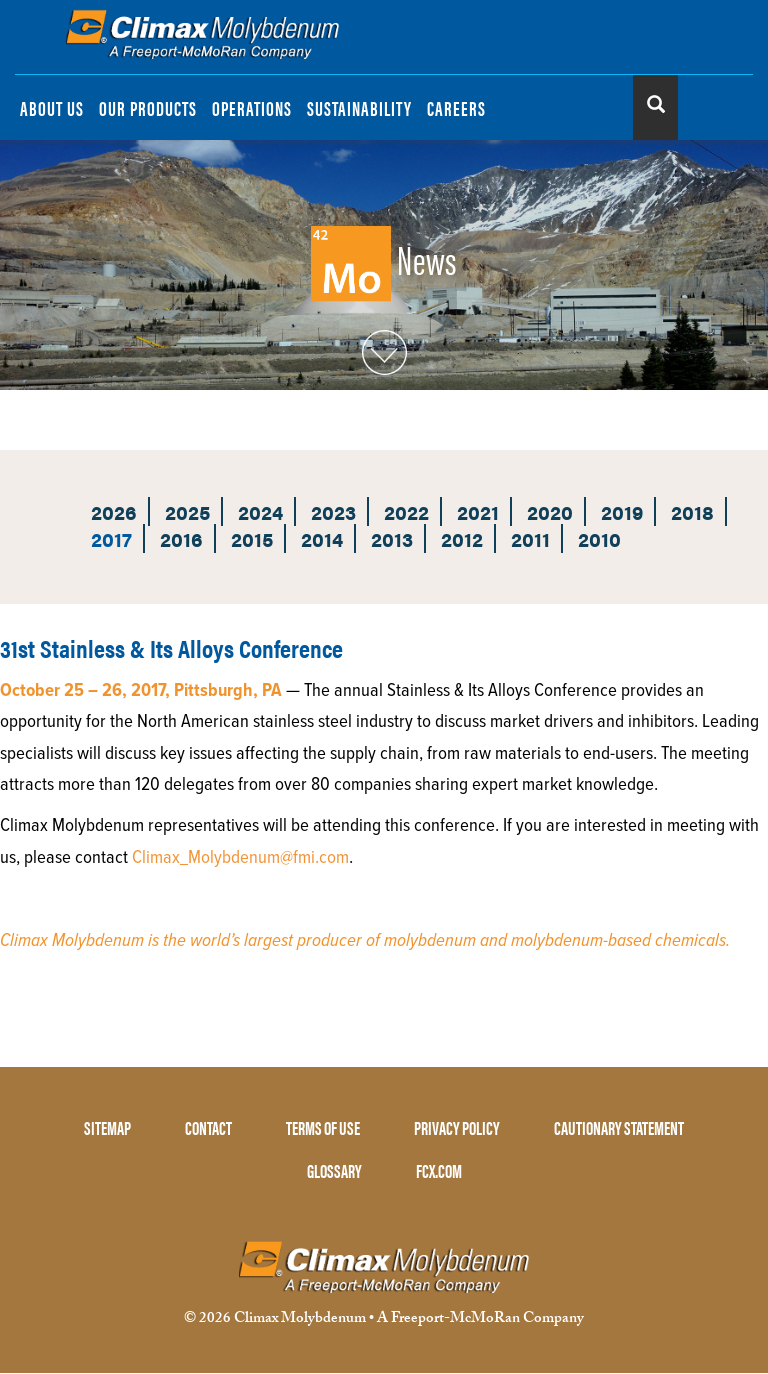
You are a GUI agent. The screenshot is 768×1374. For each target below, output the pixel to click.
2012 (462, 538)
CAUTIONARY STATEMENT (619, 1127)
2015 (252, 538)
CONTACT (208, 1127)
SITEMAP (107, 1127)
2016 (181, 538)
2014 (322, 538)
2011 (530, 538)
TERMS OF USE (323, 1127)
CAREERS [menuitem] (456, 107)
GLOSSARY (334, 1170)
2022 (406, 511)
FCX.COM (439, 1170)
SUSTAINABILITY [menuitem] (359, 107)
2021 (478, 511)
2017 (111, 538)
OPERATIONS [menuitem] (252, 107)
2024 (260, 511)
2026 (114, 511)
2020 (550, 511)
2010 (599, 538)
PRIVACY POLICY (457, 1127)
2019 (622, 511)
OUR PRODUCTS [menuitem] (148, 107)
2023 (333, 511)
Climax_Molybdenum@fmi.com (240, 858)
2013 (392, 538)
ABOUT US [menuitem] (52, 107)
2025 (187, 511)
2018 (692, 511)
